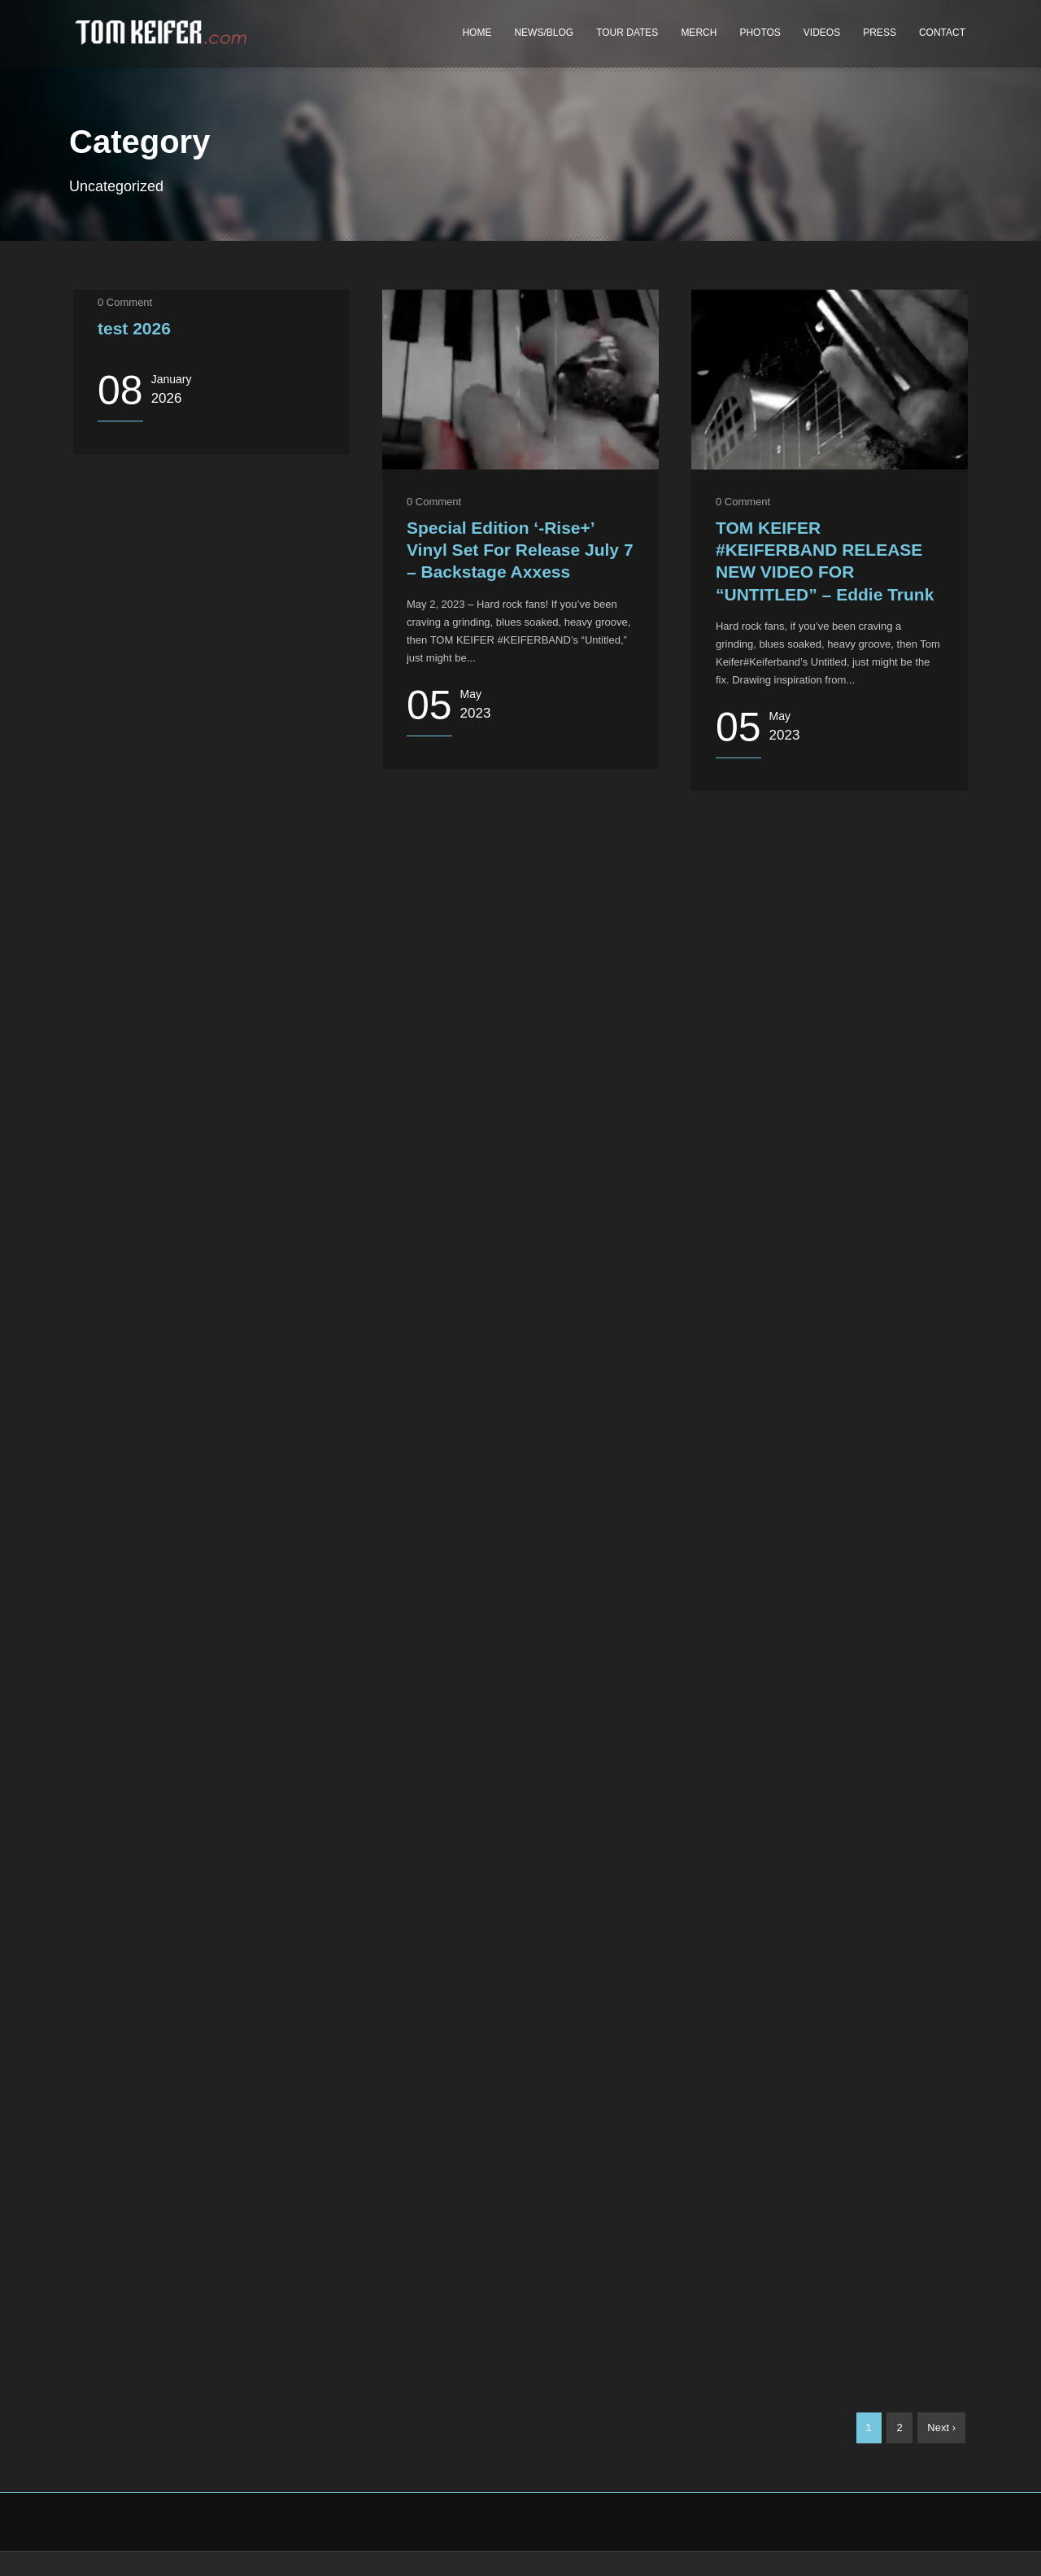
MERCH (699, 32)
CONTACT (942, 32)
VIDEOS (822, 32)
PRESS (879, 32)
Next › (941, 2427)
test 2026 (134, 328)
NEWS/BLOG (543, 32)
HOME (476, 32)
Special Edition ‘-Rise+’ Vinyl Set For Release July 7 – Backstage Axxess (520, 550)
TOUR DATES (627, 32)
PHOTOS (759, 32)
